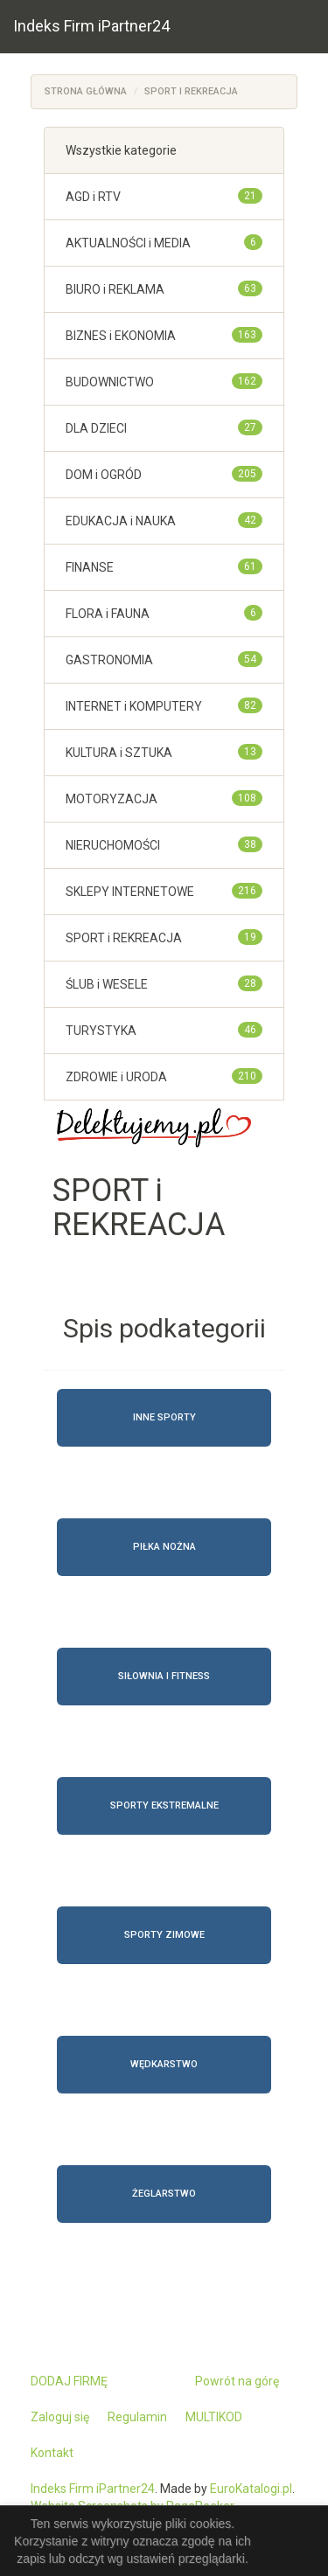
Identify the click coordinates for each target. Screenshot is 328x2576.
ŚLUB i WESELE (107, 984)
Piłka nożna (164, 1546)
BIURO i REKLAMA (115, 289)
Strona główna (86, 91)
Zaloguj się (60, 2417)
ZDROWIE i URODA (116, 1077)
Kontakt (52, 2453)
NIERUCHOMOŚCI (113, 845)
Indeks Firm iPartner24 (91, 26)
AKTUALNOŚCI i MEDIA (128, 243)
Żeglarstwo (164, 2193)
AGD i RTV (93, 197)
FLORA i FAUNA (108, 614)
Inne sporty (164, 1417)
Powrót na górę (237, 2381)
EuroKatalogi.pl (251, 2489)
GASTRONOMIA (109, 660)
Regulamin (137, 2417)
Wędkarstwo (164, 2064)
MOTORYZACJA (111, 799)
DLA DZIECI (96, 428)
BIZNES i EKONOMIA (121, 336)
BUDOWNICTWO (110, 382)
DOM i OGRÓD (104, 475)
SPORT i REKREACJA (191, 91)
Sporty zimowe (164, 1935)
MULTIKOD (213, 2417)
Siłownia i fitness (164, 1676)
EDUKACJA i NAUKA (121, 521)
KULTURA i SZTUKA (119, 753)
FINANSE (90, 567)
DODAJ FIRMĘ (69, 2381)
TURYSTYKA (101, 1031)
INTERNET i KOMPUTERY (134, 706)
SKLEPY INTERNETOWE (130, 892)
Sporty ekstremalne (164, 1805)
